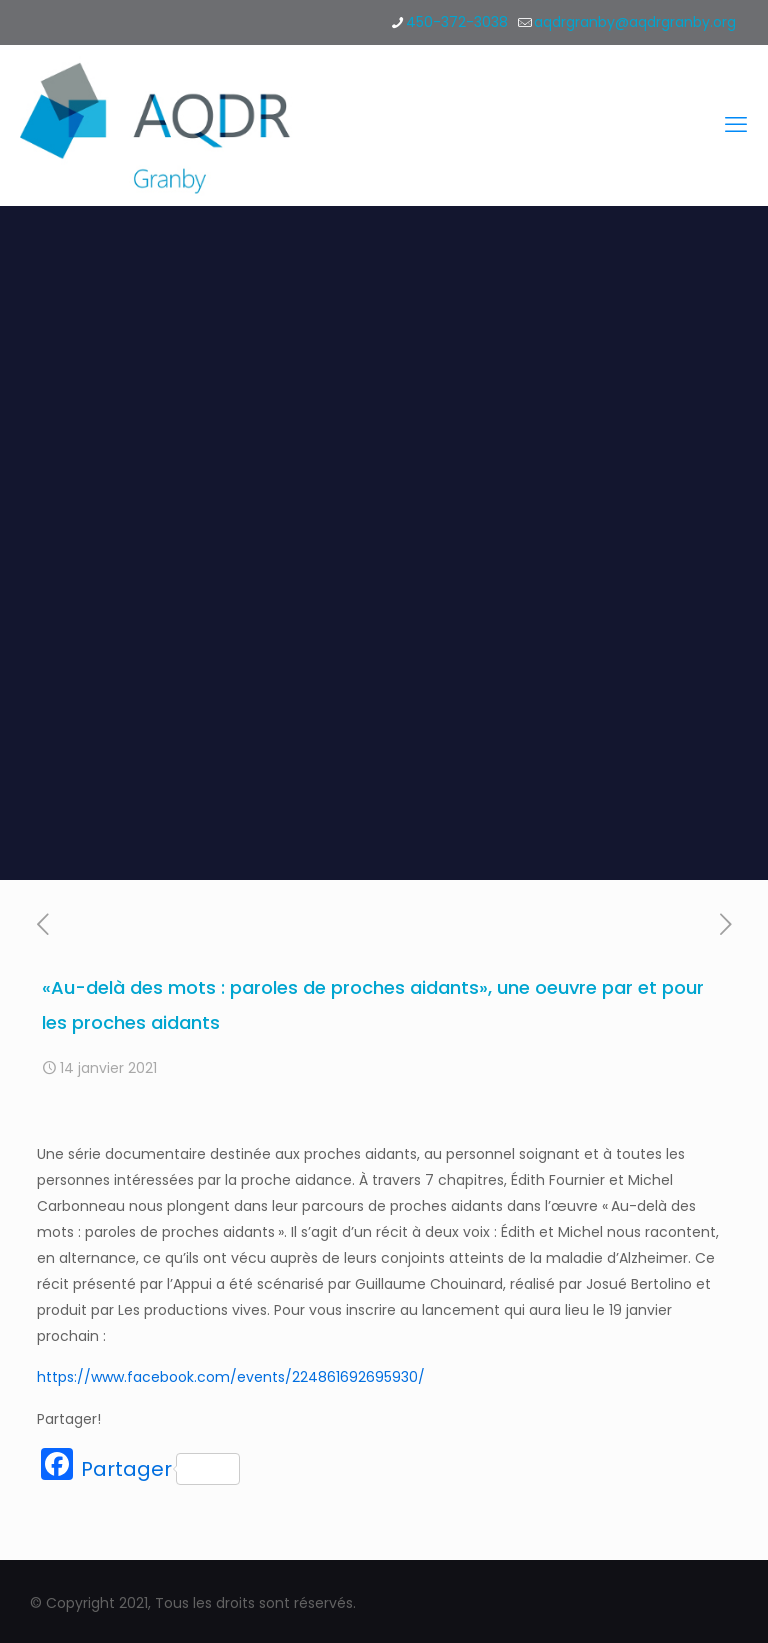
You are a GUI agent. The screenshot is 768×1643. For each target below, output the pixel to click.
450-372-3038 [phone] (457, 22)
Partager (160, 1469)
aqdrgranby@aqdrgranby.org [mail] (635, 22)
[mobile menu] (736, 125)
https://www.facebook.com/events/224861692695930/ (231, 1377)
